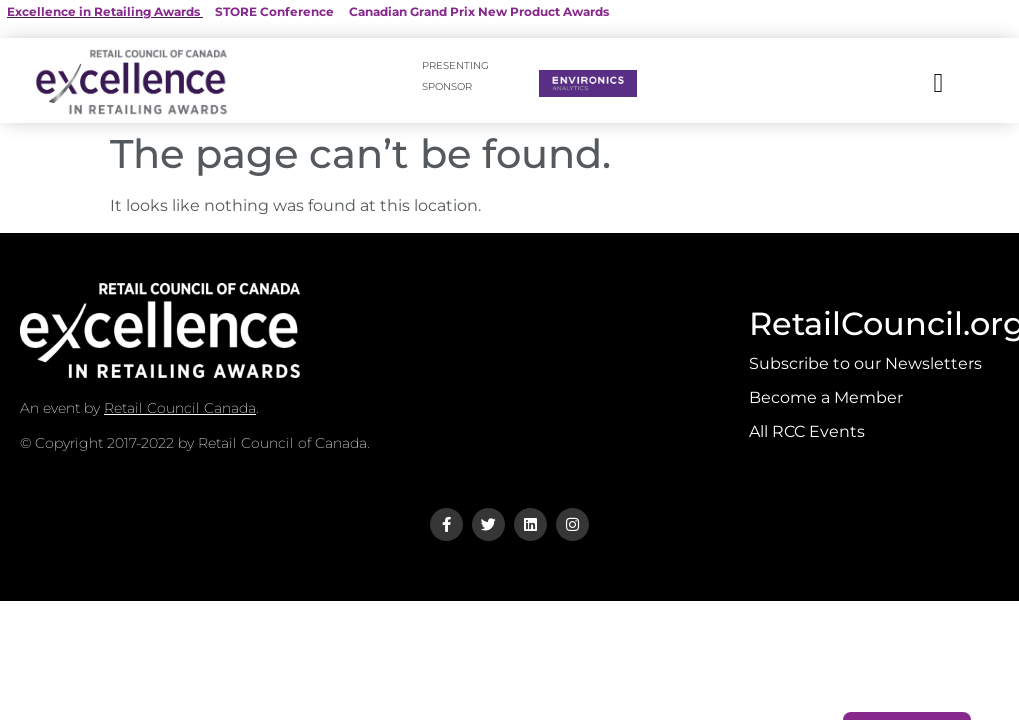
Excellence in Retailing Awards (103, 11)
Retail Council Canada (180, 408)
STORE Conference (274, 11)
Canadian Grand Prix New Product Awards (479, 11)
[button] (938, 83)
